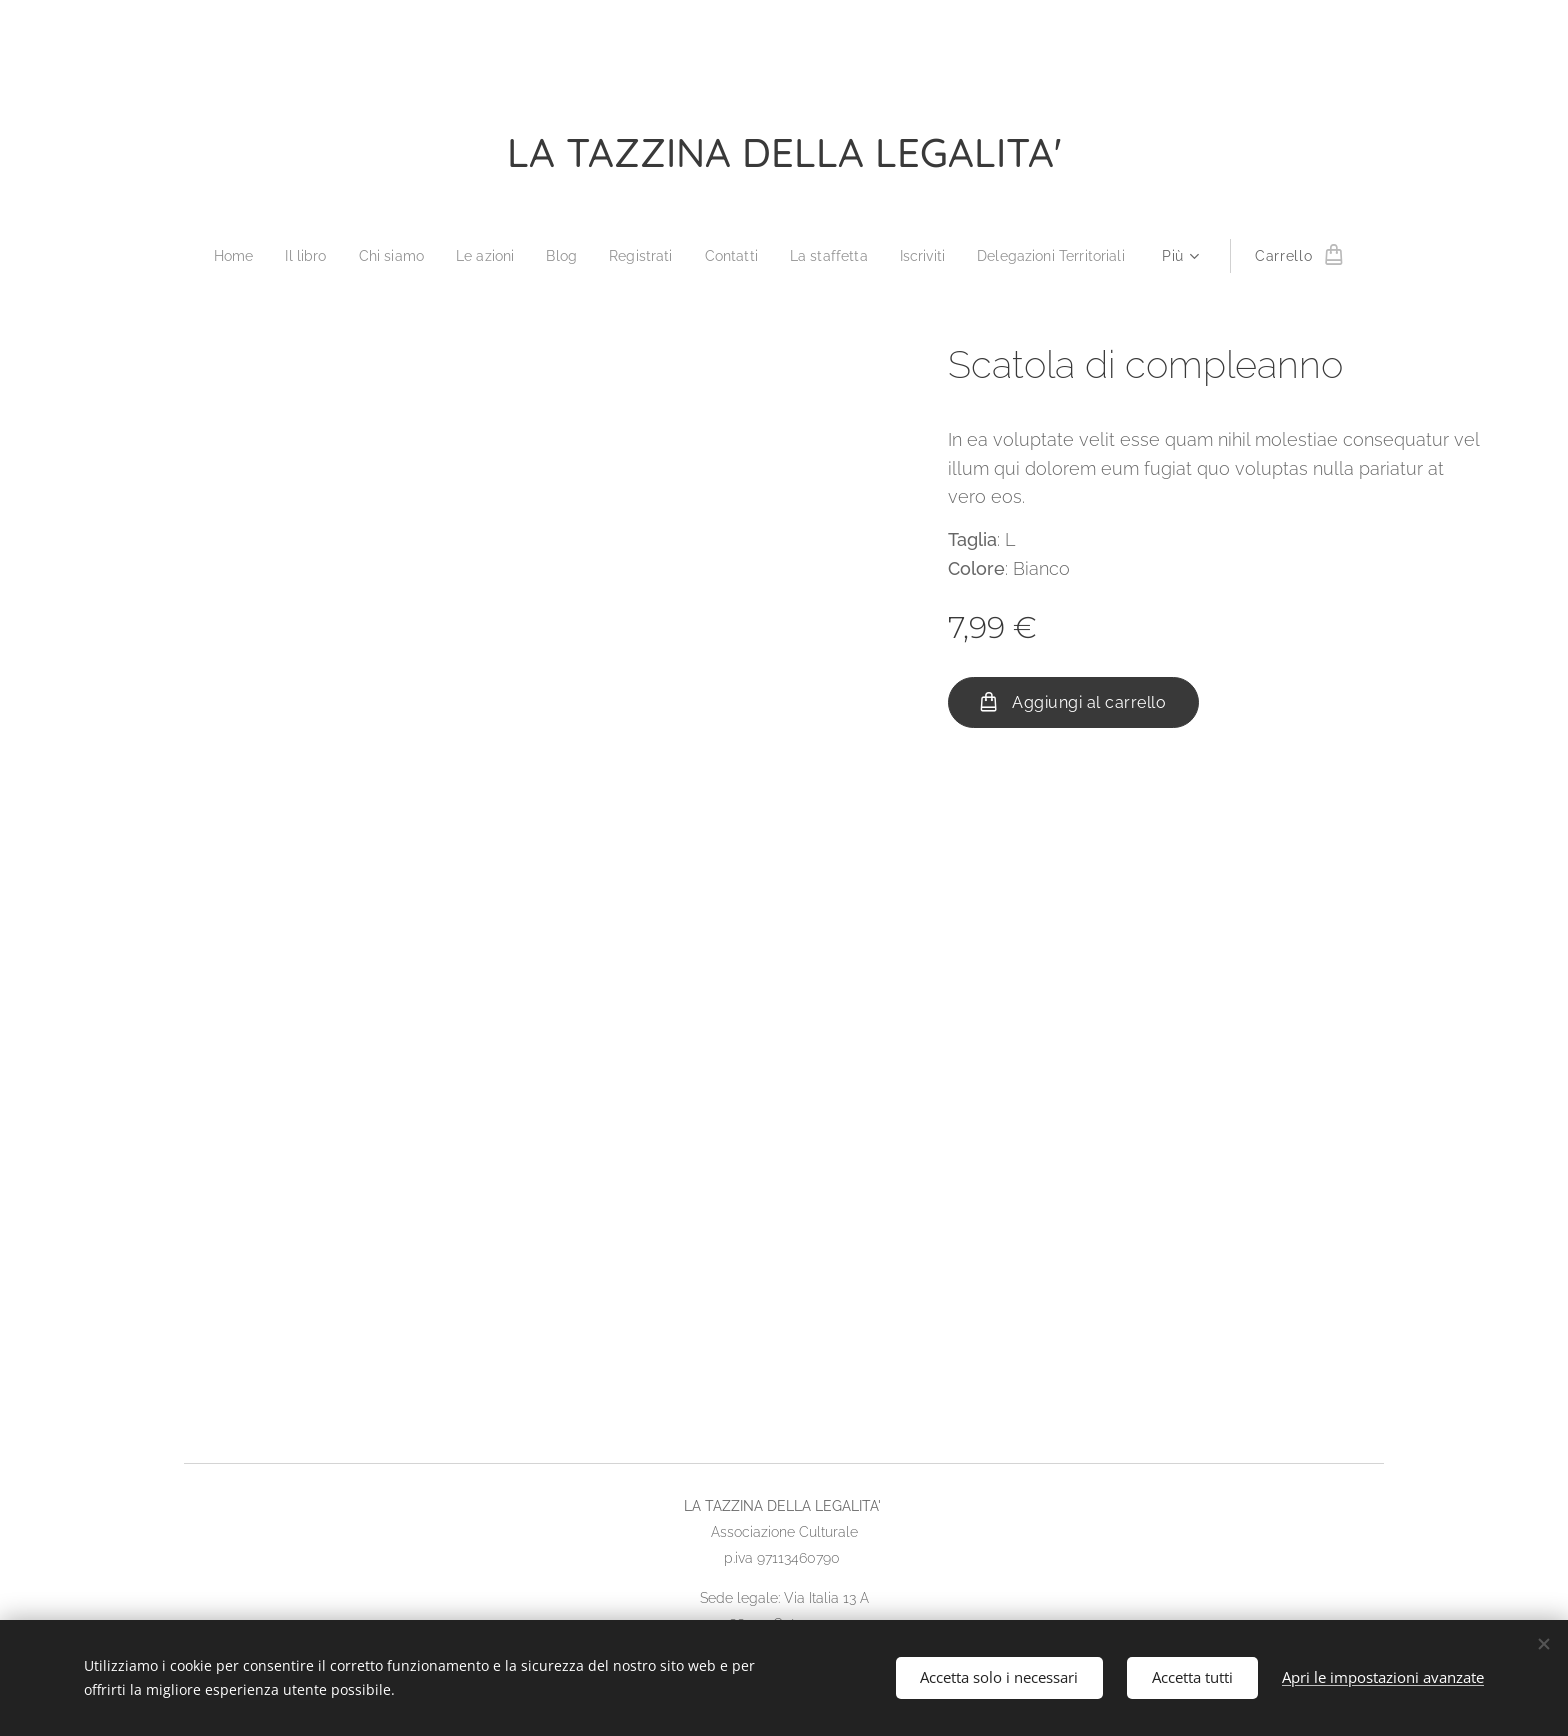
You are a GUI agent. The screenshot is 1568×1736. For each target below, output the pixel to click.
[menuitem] (216, 256)
